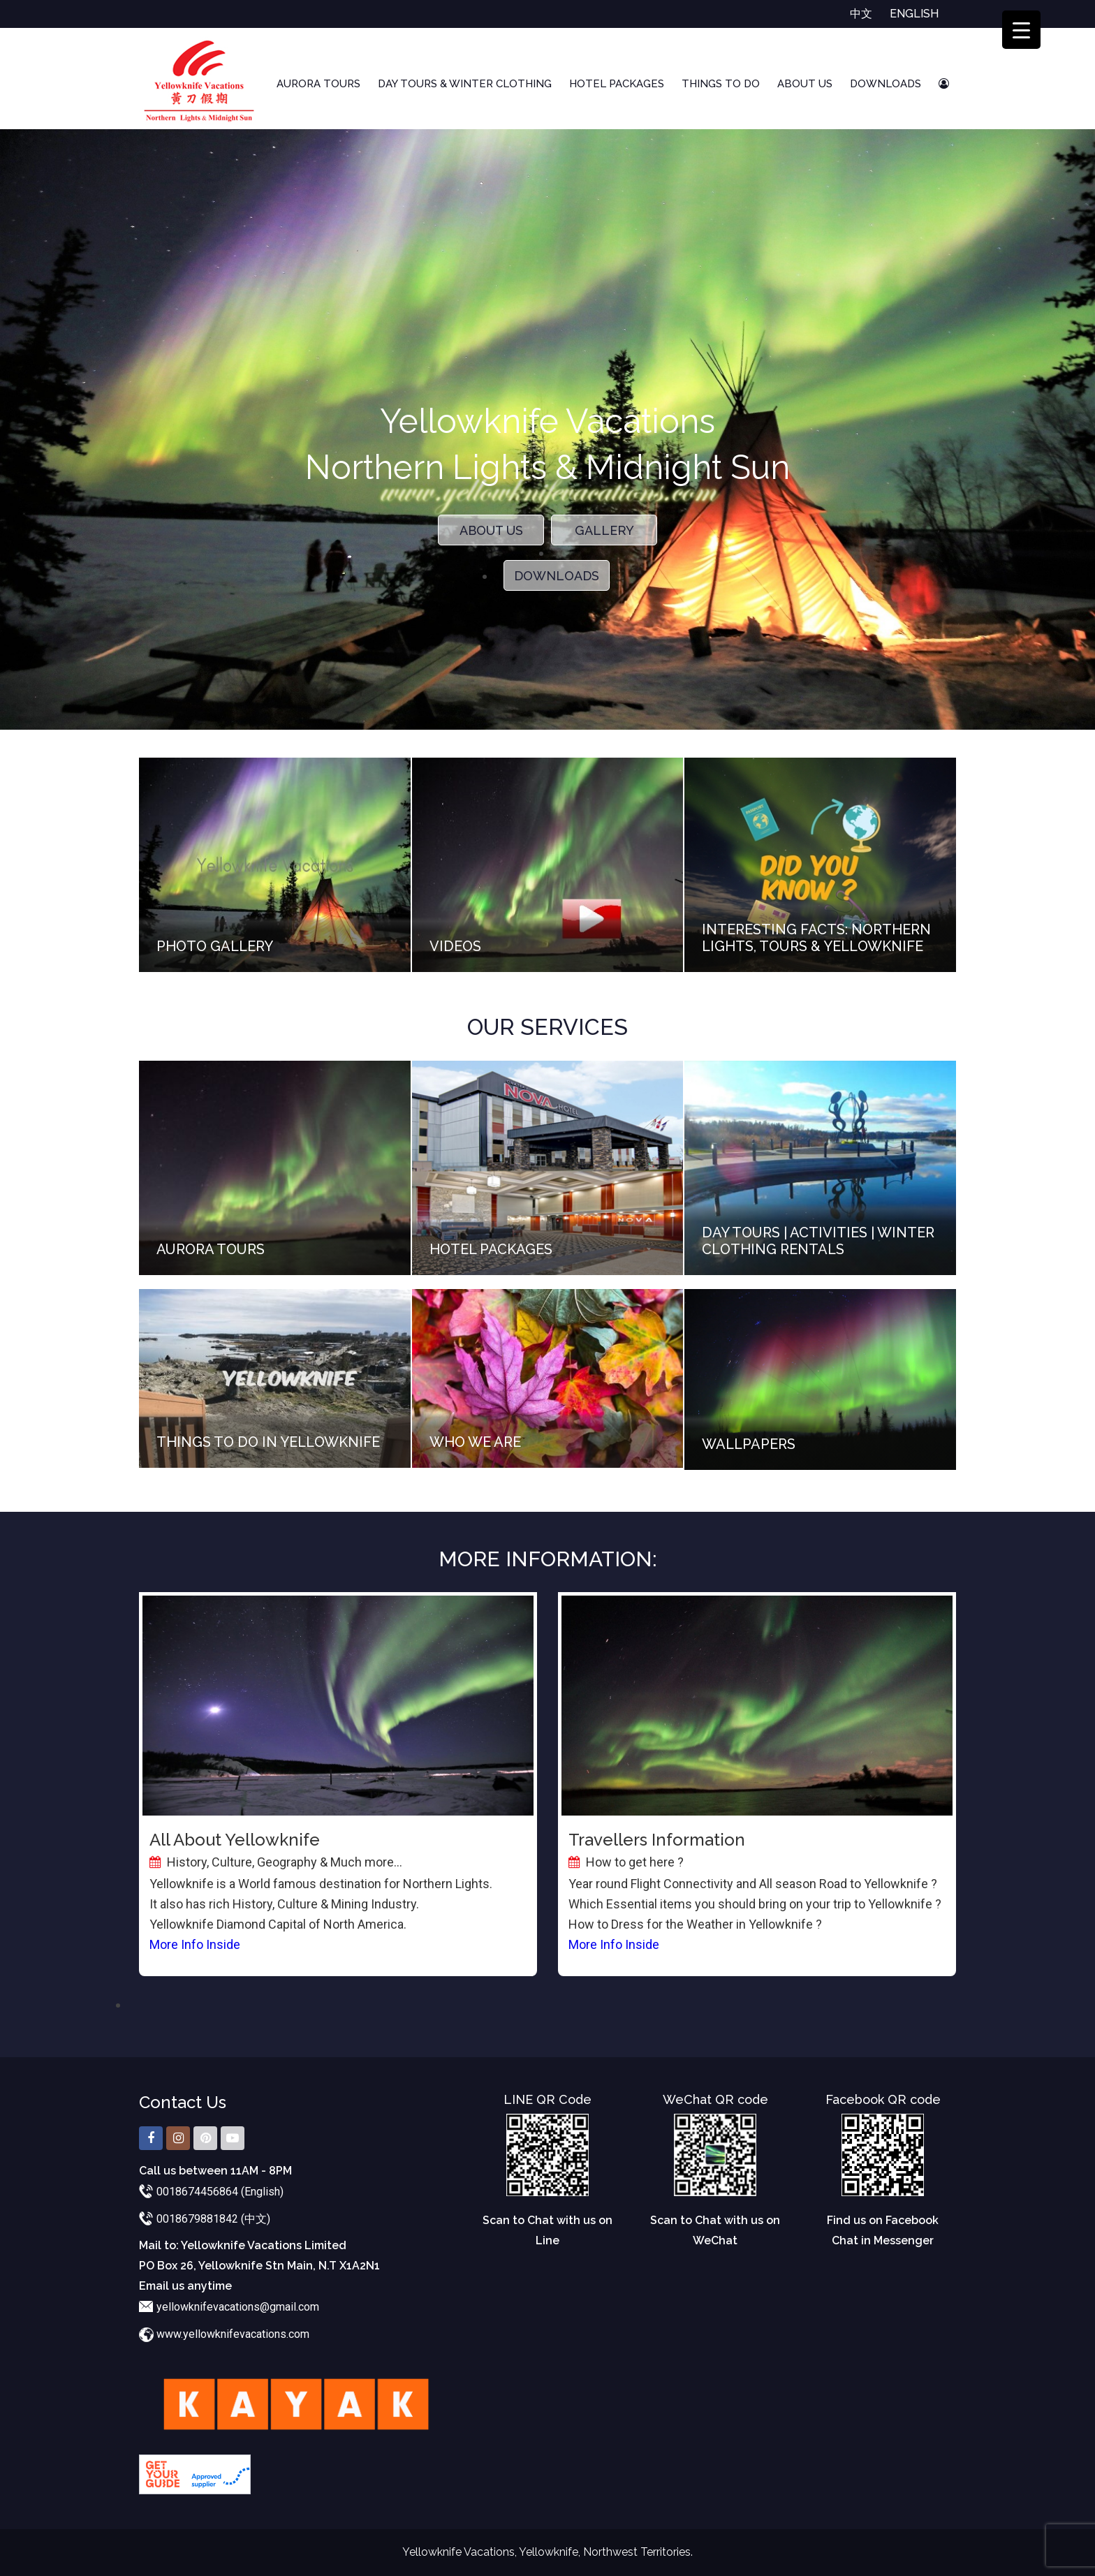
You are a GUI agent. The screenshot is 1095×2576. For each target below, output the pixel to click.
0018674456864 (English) (220, 2191)
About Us (804, 84)
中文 (861, 13)
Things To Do (721, 84)
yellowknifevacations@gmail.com (237, 2306)
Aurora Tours (318, 84)
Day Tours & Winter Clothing (465, 84)
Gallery (604, 530)
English (914, 13)
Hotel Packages (616, 84)
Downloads (885, 84)
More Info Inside (194, 1944)
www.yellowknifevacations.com (232, 2334)
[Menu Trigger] (1021, 29)
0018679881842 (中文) (213, 2218)
